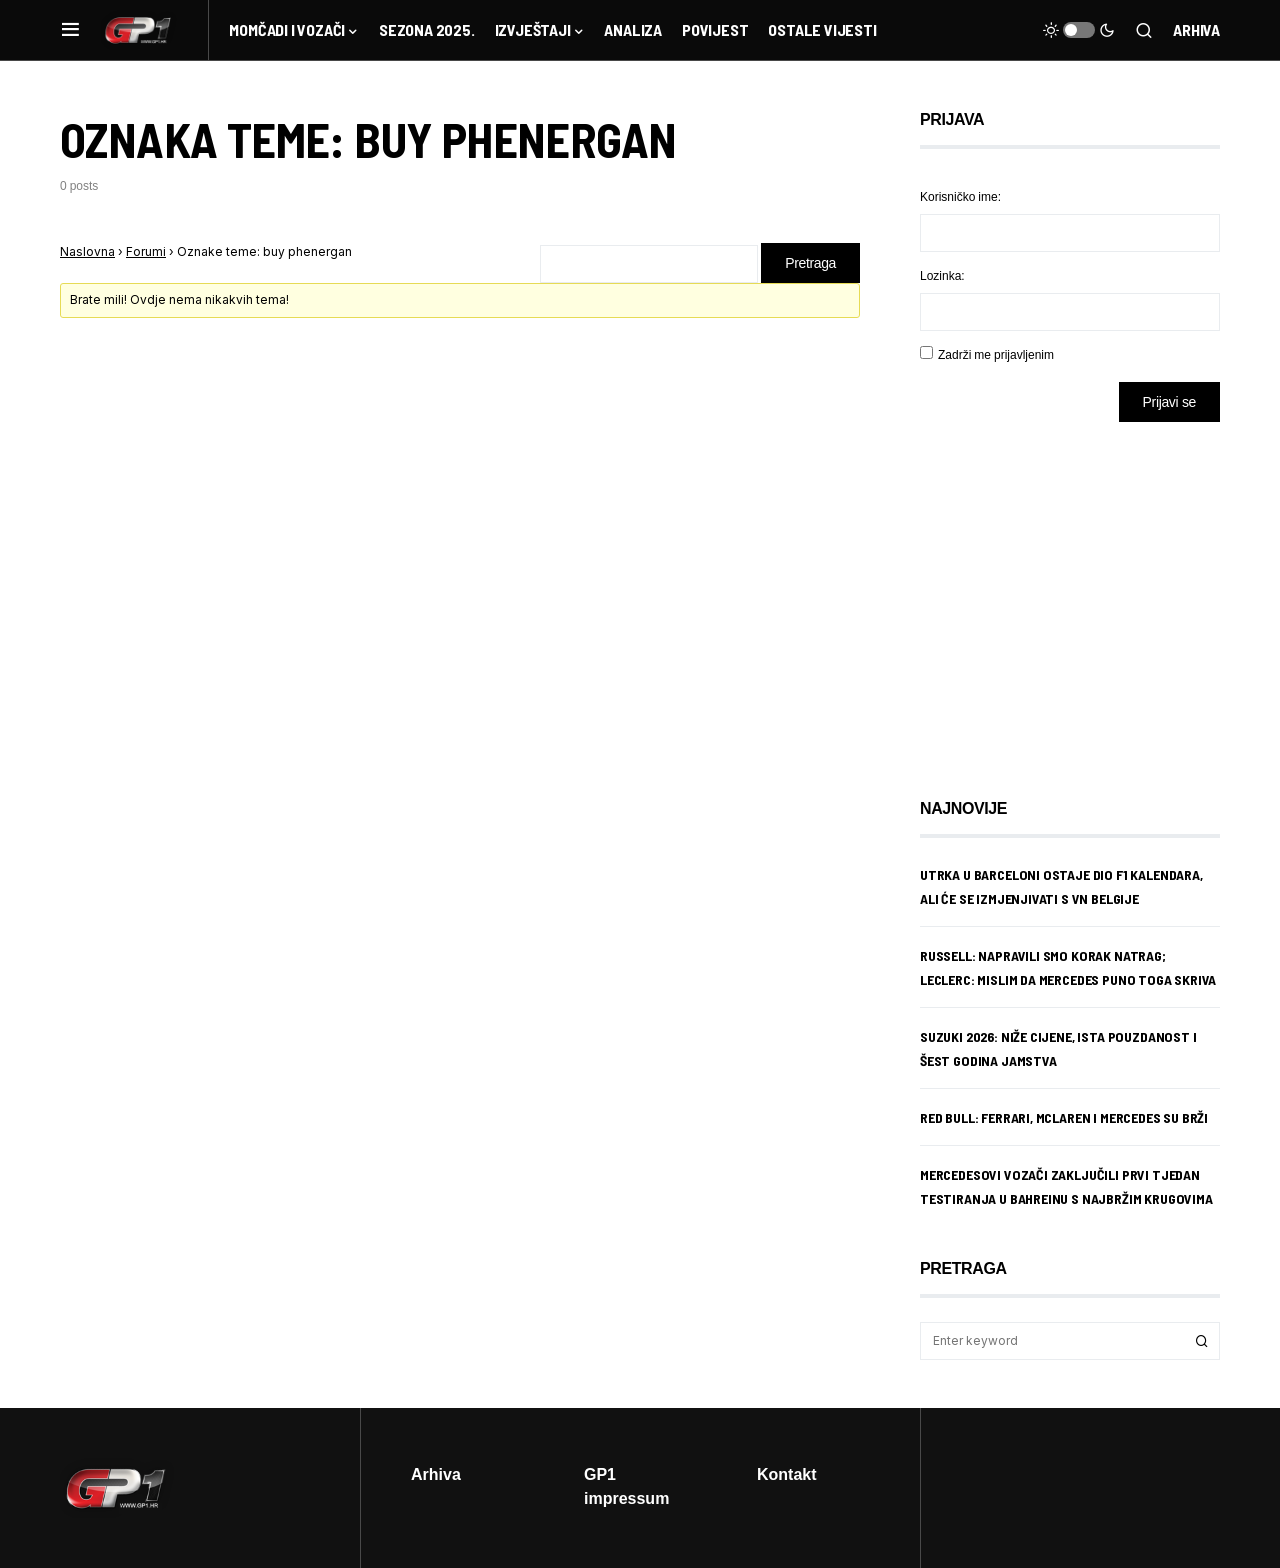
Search (1202, 1341)
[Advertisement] (1080, 595)
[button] (70, 30)
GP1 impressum (626, 1486)
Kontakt (787, 1474)
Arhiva (1196, 29)
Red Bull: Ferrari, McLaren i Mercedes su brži (1064, 1117)
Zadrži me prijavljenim (996, 354)
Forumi (146, 251)
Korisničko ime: (960, 196)
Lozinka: (942, 275)
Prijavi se (1169, 401)
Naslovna (87, 251)
